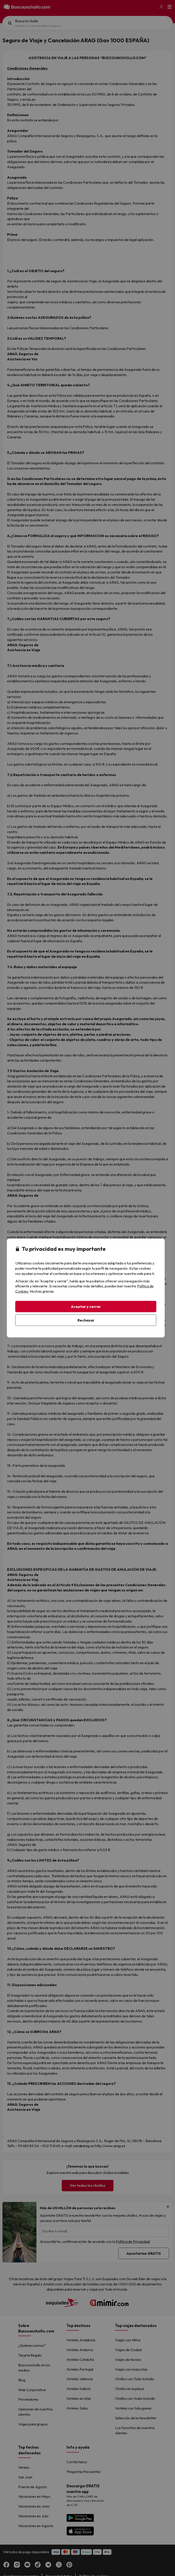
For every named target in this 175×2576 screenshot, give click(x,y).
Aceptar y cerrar (86, 1306)
